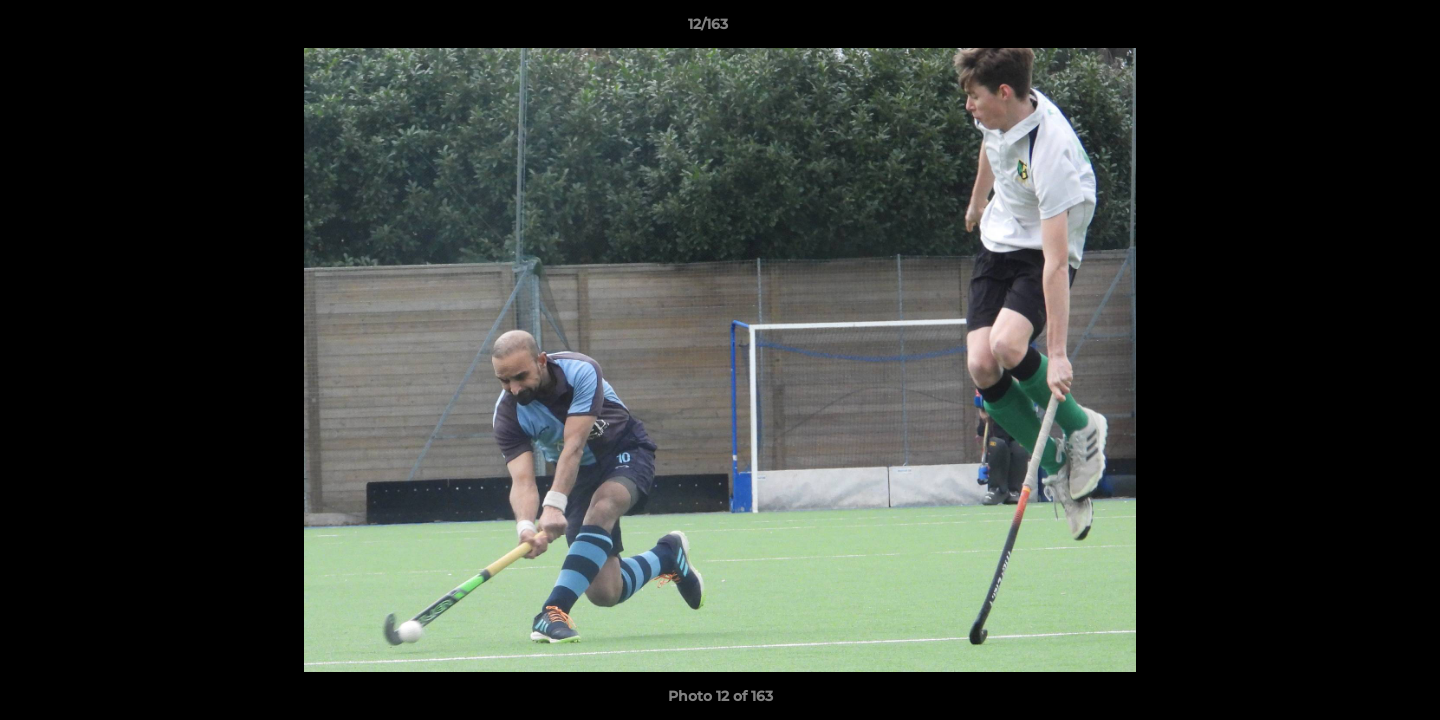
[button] (1356, 29)
